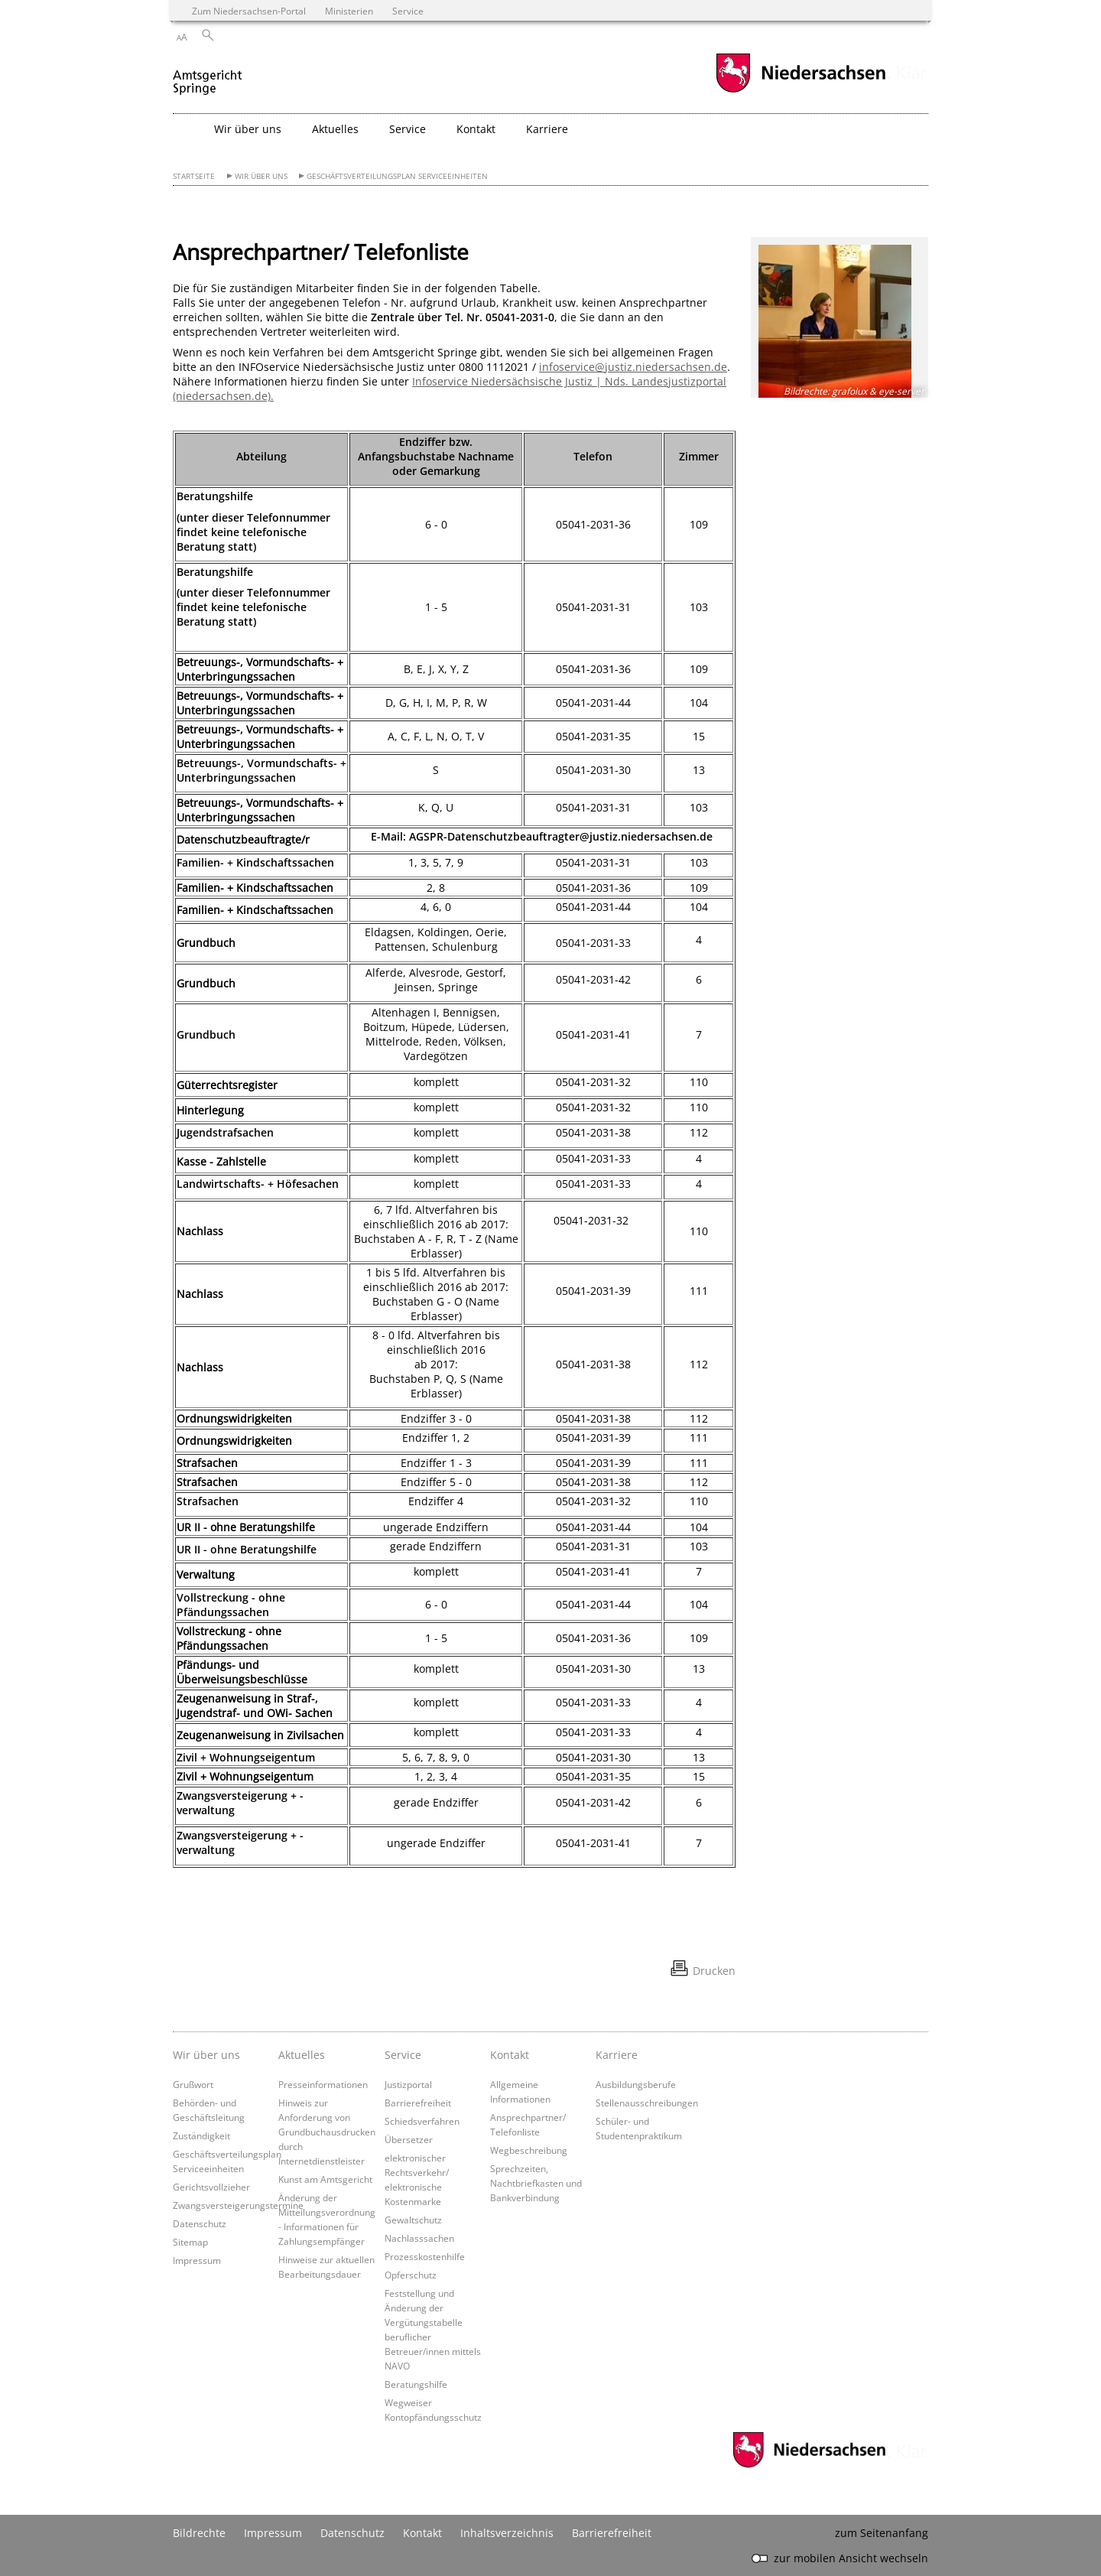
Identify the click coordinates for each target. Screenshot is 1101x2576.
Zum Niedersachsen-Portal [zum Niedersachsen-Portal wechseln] (249, 11)
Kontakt (509, 2054)
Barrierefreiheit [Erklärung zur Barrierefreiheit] (611, 2533)
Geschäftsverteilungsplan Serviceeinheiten (397, 176)
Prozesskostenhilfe (425, 2256)
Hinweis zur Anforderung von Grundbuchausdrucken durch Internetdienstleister (326, 2131)
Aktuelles (301, 2054)
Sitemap (190, 2242)
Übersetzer (409, 2139)
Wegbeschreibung (528, 2150)
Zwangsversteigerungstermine (238, 2205)
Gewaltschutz (413, 2219)
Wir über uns (261, 176)
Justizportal (408, 2084)
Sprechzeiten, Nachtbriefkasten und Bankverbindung (536, 2183)
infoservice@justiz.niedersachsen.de (633, 366)
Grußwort (193, 2084)
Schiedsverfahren (422, 2121)
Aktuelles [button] (335, 129)
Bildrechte (199, 2533)
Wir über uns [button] (247, 129)
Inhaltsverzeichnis (507, 2533)
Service (403, 2054)
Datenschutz (199, 2223)
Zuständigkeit (201, 2135)
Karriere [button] (547, 129)
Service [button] (407, 129)
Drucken (714, 1970)
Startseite (194, 176)
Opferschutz (411, 2275)
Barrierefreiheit (418, 2102)
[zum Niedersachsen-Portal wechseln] (800, 90)
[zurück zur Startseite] (208, 75)
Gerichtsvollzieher (211, 2187)
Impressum (197, 2260)
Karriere (617, 2054)
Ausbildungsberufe (636, 2084)
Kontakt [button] (475, 129)
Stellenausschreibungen (647, 2102)
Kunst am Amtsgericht (325, 2179)
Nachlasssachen (419, 2238)
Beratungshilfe (416, 2384)
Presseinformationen (323, 2084)
